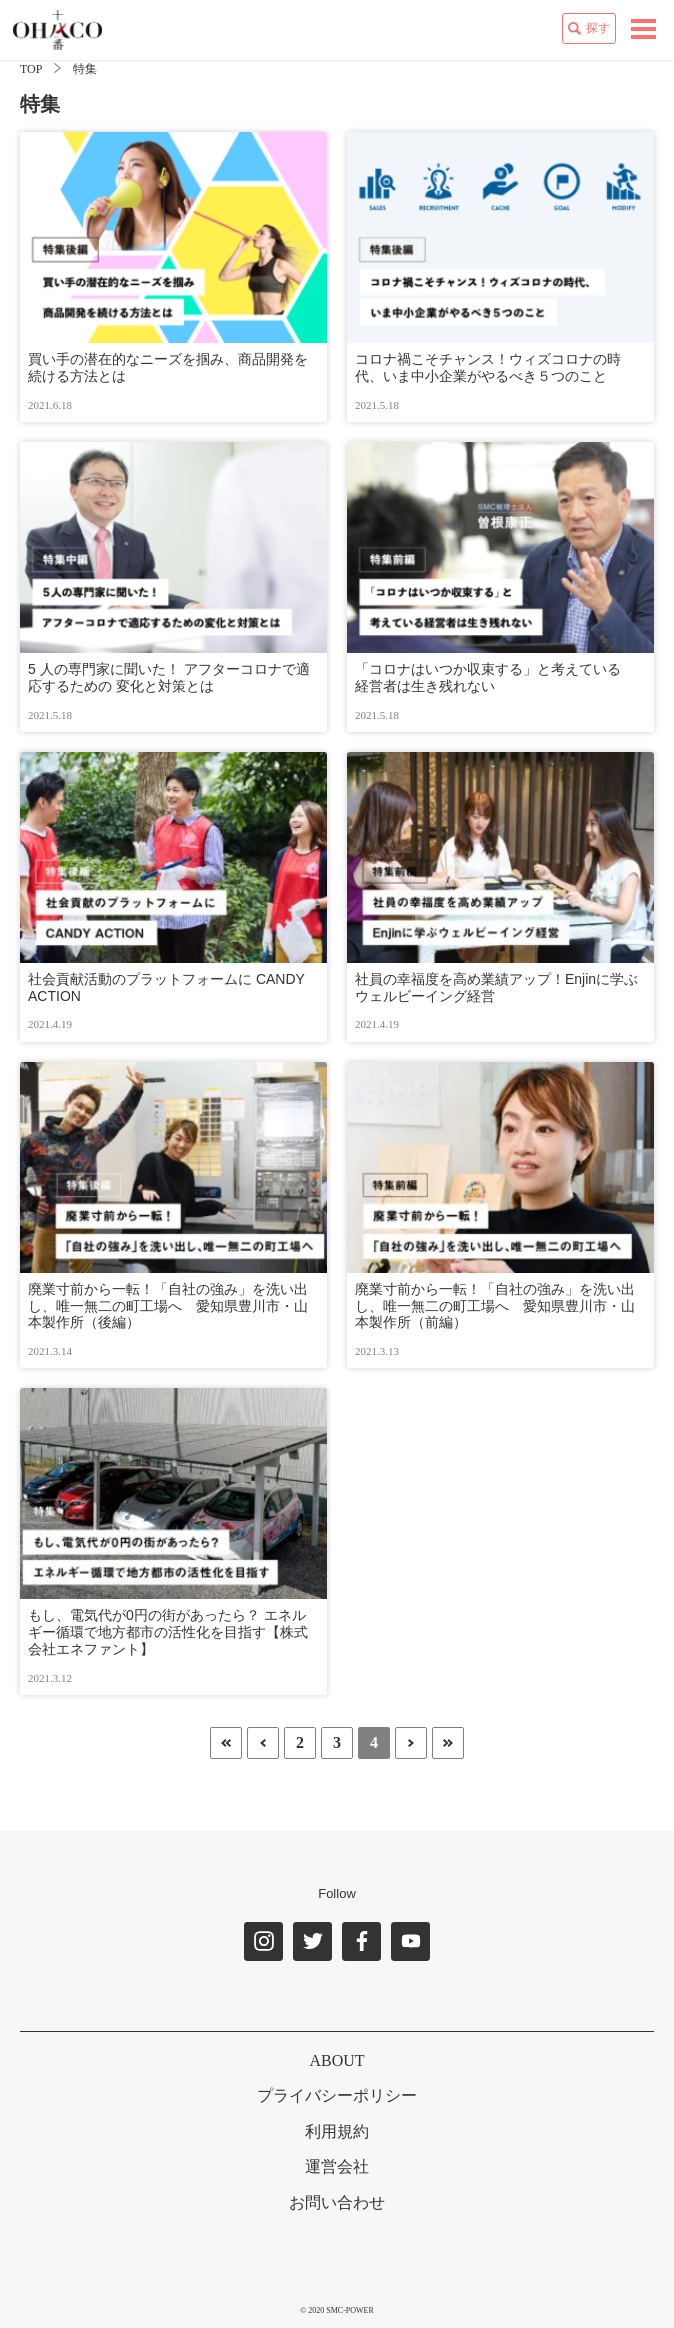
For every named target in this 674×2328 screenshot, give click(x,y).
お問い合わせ (337, 2202)
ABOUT (336, 2060)
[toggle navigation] (643, 29)
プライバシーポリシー (337, 2095)
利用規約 (337, 2131)
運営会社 (337, 2166)
